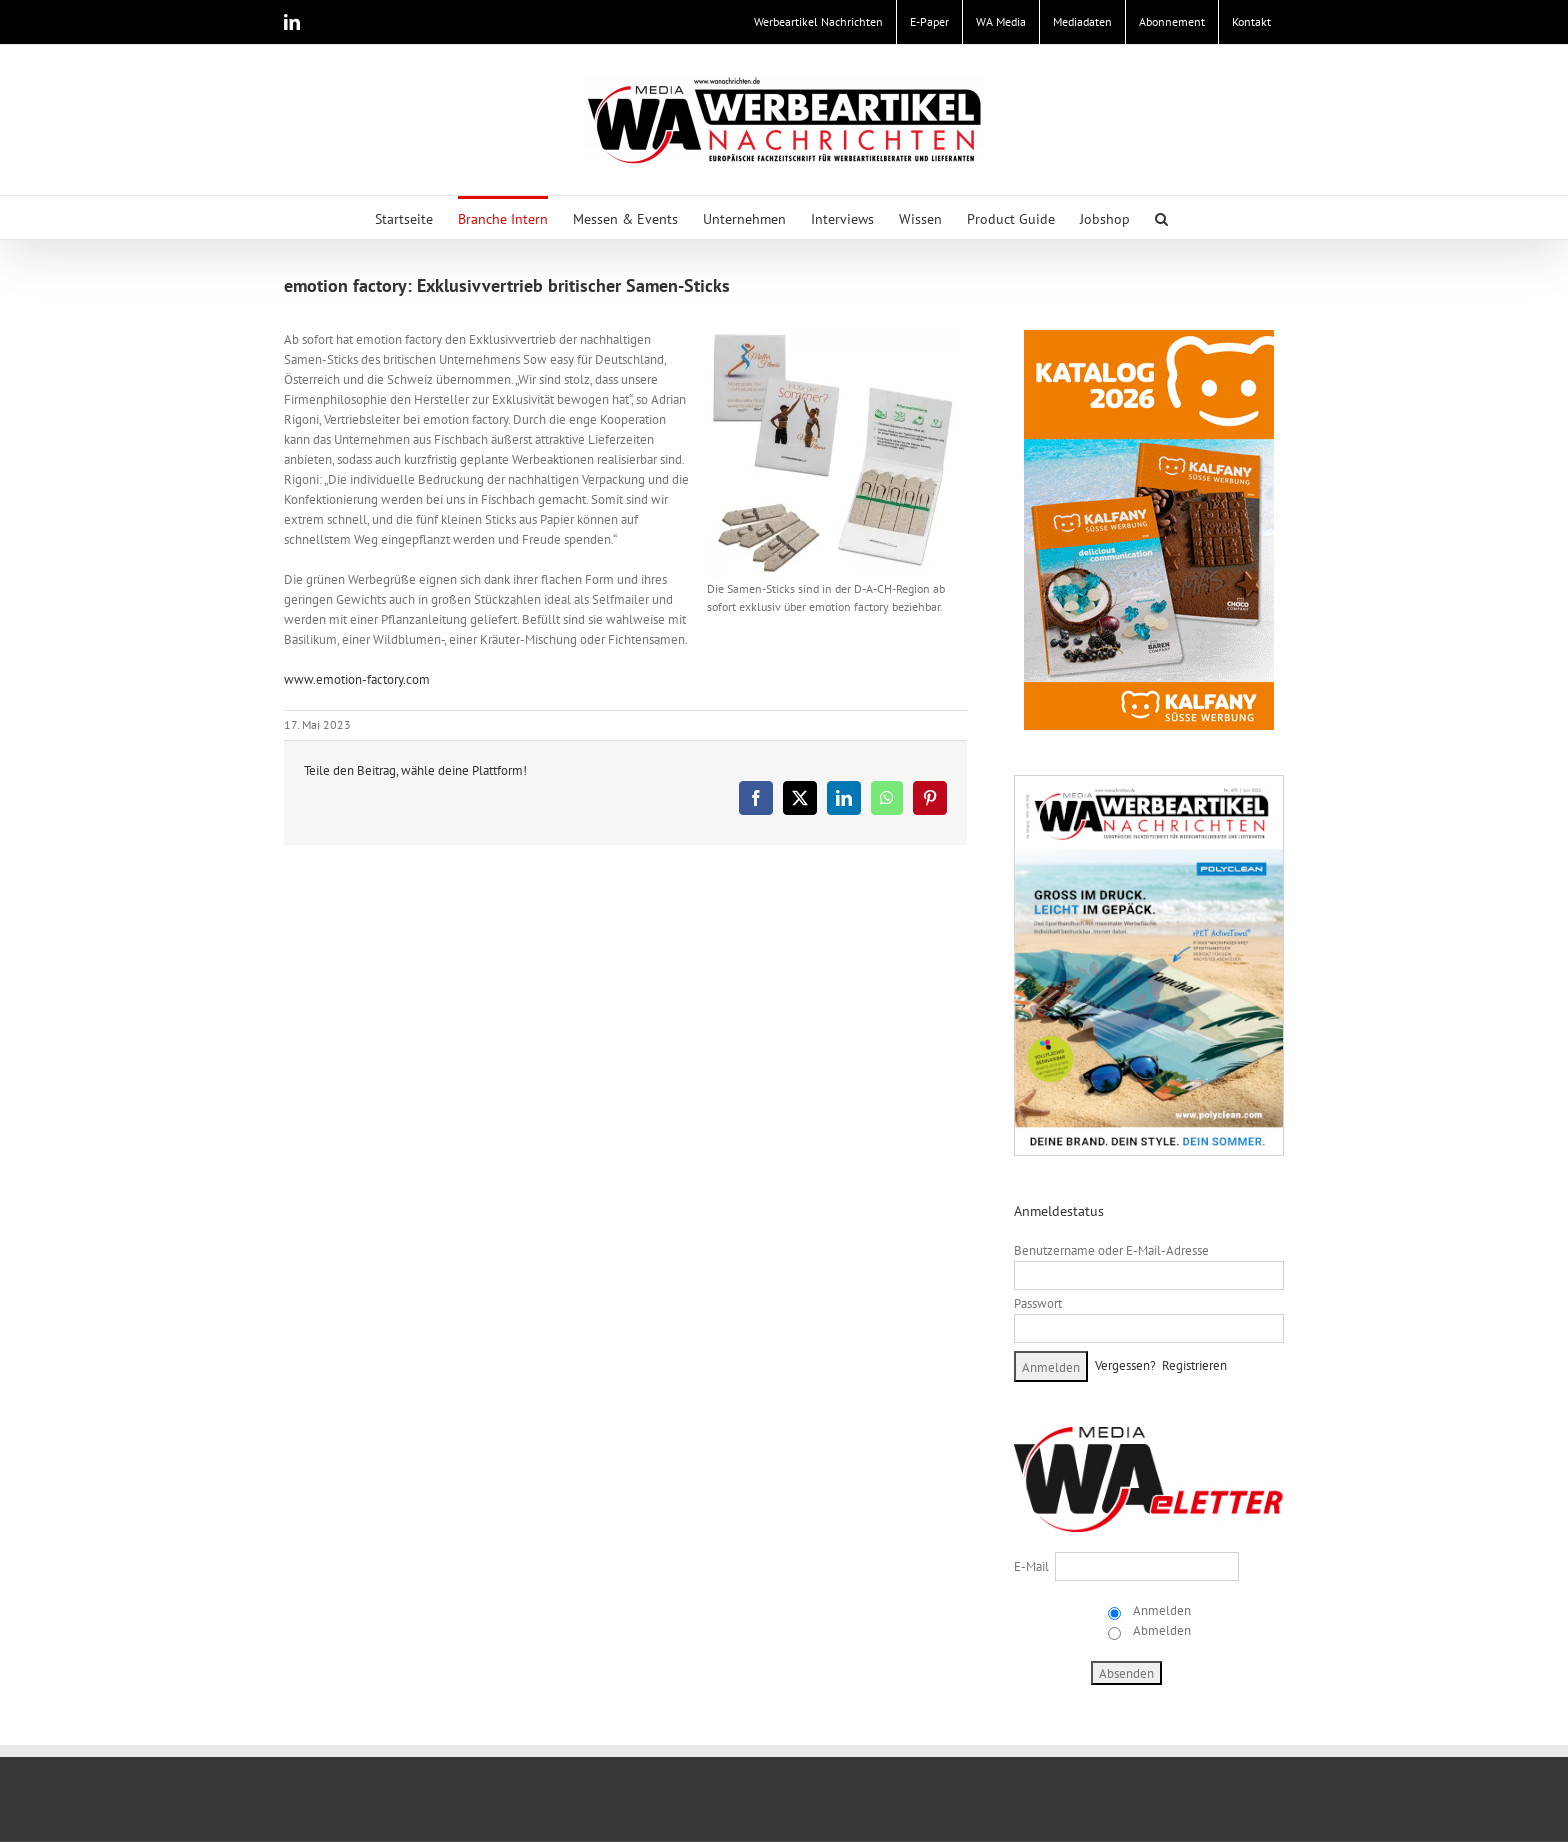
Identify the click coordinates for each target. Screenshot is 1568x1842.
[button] (1161, 217)
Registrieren (1194, 1365)
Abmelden (1160, 1630)
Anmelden (1160, 1610)
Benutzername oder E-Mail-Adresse (1111, 1250)
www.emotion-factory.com (357, 679)
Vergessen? (1125, 1365)
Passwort (1038, 1303)
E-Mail (1031, 1566)
